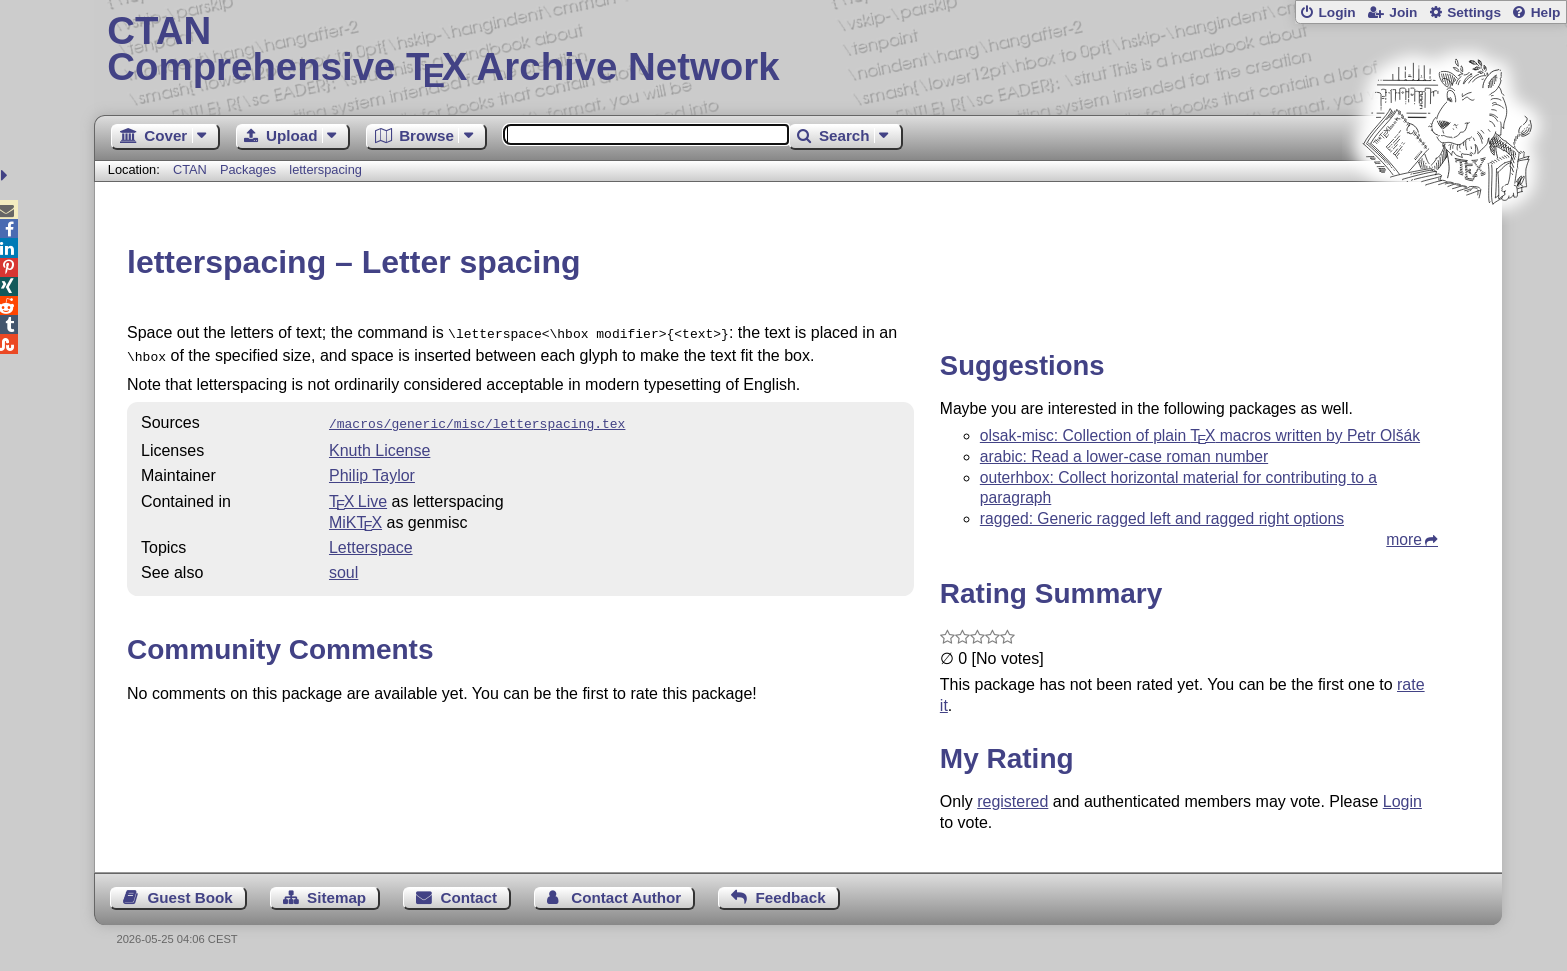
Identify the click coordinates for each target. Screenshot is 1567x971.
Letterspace (371, 541)
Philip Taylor (372, 469)
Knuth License (379, 444)
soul (343, 566)
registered (1012, 801)
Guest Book (190, 897)
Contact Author (626, 897)
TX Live (358, 495)
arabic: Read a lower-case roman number (1124, 456)
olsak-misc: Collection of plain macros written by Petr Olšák (1200, 435)
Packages (250, 169)
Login (1336, 12)
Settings (1474, 12)
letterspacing (325, 169)
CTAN (190, 169)
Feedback (791, 897)
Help (1546, 12)
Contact (468, 897)
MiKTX (355, 516)
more (1404, 539)
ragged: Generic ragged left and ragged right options (1162, 518)
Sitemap (336, 897)
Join (1403, 12)
